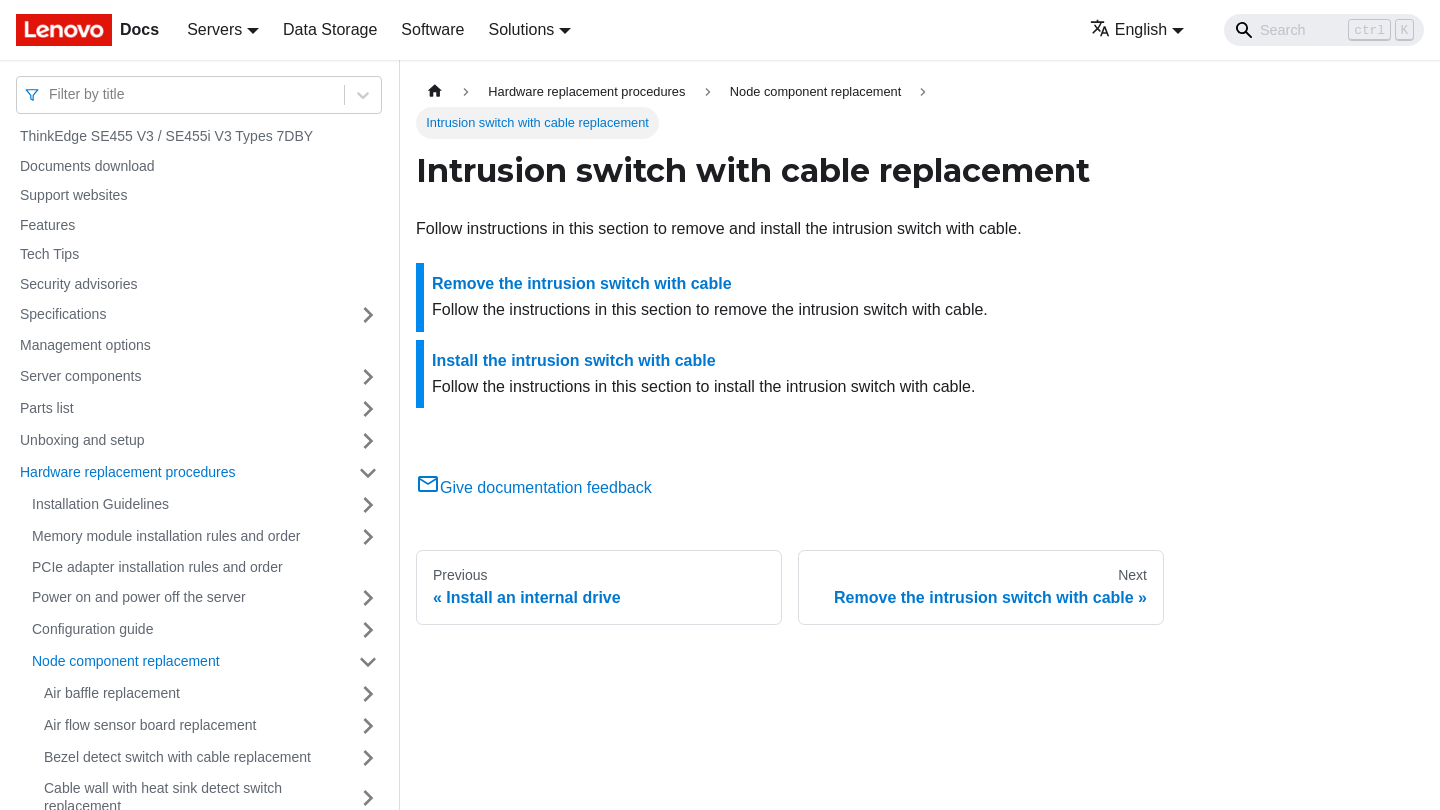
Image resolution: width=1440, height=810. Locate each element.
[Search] (1324, 30)
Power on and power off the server (139, 597)
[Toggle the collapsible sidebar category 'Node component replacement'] (368, 662)
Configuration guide (92, 629)
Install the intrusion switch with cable (574, 360)
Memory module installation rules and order (166, 536)
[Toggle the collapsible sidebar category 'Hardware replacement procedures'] (368, 473)
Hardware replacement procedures (128, 472)
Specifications (63, 314)
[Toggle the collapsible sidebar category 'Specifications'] (368, 315)
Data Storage (330, 29)
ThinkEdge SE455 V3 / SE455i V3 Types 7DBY (166, 136)
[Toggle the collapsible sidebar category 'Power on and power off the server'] (368, 598)
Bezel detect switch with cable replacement (177, 757)
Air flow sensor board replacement (150, 725)
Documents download (87, 166)
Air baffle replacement (112, 693)
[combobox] (51, 94)
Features (47, 225)
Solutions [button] (521, 29)
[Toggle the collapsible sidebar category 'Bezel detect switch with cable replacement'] (368, 758)
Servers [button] (214, 29)
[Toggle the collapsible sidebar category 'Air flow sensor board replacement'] (368, 726)
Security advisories (79, 284)
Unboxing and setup (82, 440)
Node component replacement (126, 661)
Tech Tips (49, 254)
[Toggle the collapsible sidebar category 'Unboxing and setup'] (368, 441)
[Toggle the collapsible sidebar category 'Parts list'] (368, 409)
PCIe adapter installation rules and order (157, 567)
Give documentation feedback (534, 487)
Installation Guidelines (100, 504)
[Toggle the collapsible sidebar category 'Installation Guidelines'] (368, 505)
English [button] (1128, 29)
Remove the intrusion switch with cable (582, 283)
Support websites (73, 195)
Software (432, 29)
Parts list (47, 408)
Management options (85, 345)
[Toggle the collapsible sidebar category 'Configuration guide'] (368, 630)
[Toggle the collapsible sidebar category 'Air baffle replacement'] (368, 694)
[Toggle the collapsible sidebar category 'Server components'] (368, 377)
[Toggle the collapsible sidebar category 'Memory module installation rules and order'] (368, 537)
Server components (80, 376)
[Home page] (435, 91)
